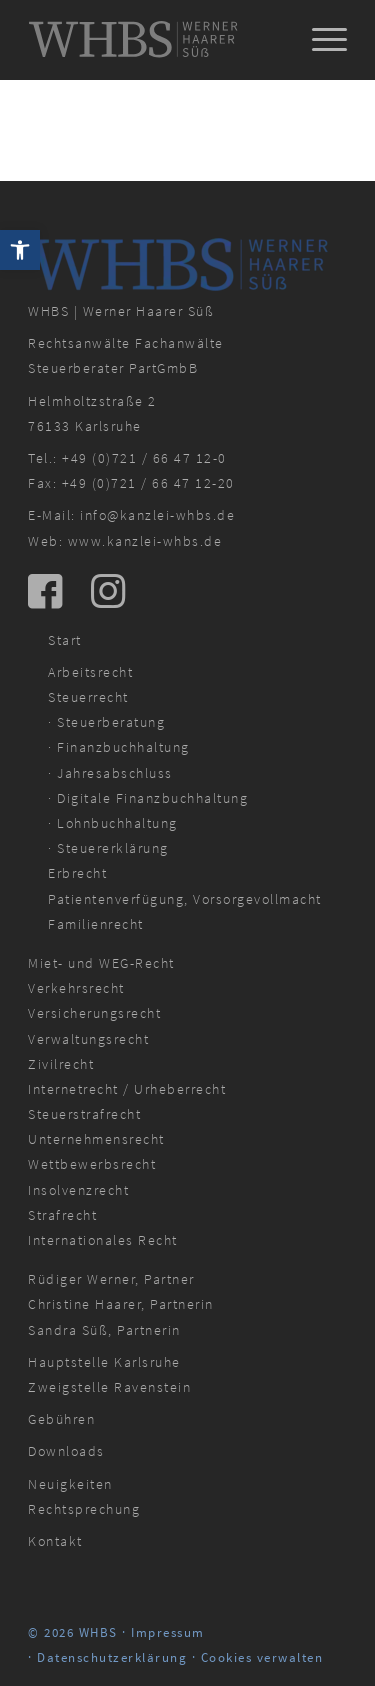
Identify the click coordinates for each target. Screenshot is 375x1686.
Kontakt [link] (55, 1541)
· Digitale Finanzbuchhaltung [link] (148, 798)
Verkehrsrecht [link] (76, 988)
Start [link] (65, 640)
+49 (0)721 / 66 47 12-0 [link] (144, 458)
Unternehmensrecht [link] (96, 1139)
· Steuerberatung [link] (106, 722)
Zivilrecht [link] (61, 1064)
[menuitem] (319, 40)
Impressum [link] (168, 1632)
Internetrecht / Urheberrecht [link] (127, 1089)
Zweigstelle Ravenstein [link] (109, 1387)
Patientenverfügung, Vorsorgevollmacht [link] (185, 899)
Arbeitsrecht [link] (90, 672)
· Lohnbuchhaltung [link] (113, 823)
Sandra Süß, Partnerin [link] (104, 1330)
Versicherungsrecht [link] (94, 1013)
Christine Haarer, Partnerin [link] (121, 1304)
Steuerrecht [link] (88, 697)
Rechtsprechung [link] (84, 1509)
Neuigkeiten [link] (70, 1484)
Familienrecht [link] (96, 924)
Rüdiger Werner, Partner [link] (111, 1279)
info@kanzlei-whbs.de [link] (157, 515)
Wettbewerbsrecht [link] (92, 1164)
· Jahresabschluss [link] (110, 773)
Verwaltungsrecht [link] (88, 1039)
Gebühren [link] (61, 1419)
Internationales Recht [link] (103, 1240)
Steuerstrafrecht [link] (84, 1114)
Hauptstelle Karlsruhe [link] (104, 1362)
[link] (20, 250)
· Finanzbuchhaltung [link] (119, 747)
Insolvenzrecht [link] (78, 1190)
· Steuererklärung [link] (108, 848)
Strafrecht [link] (62, 1215)
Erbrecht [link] (77, 873)
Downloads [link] (66, 1451)
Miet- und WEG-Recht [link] (101, 963)
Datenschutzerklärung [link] (112, 1657)
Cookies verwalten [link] (262, 1657)
